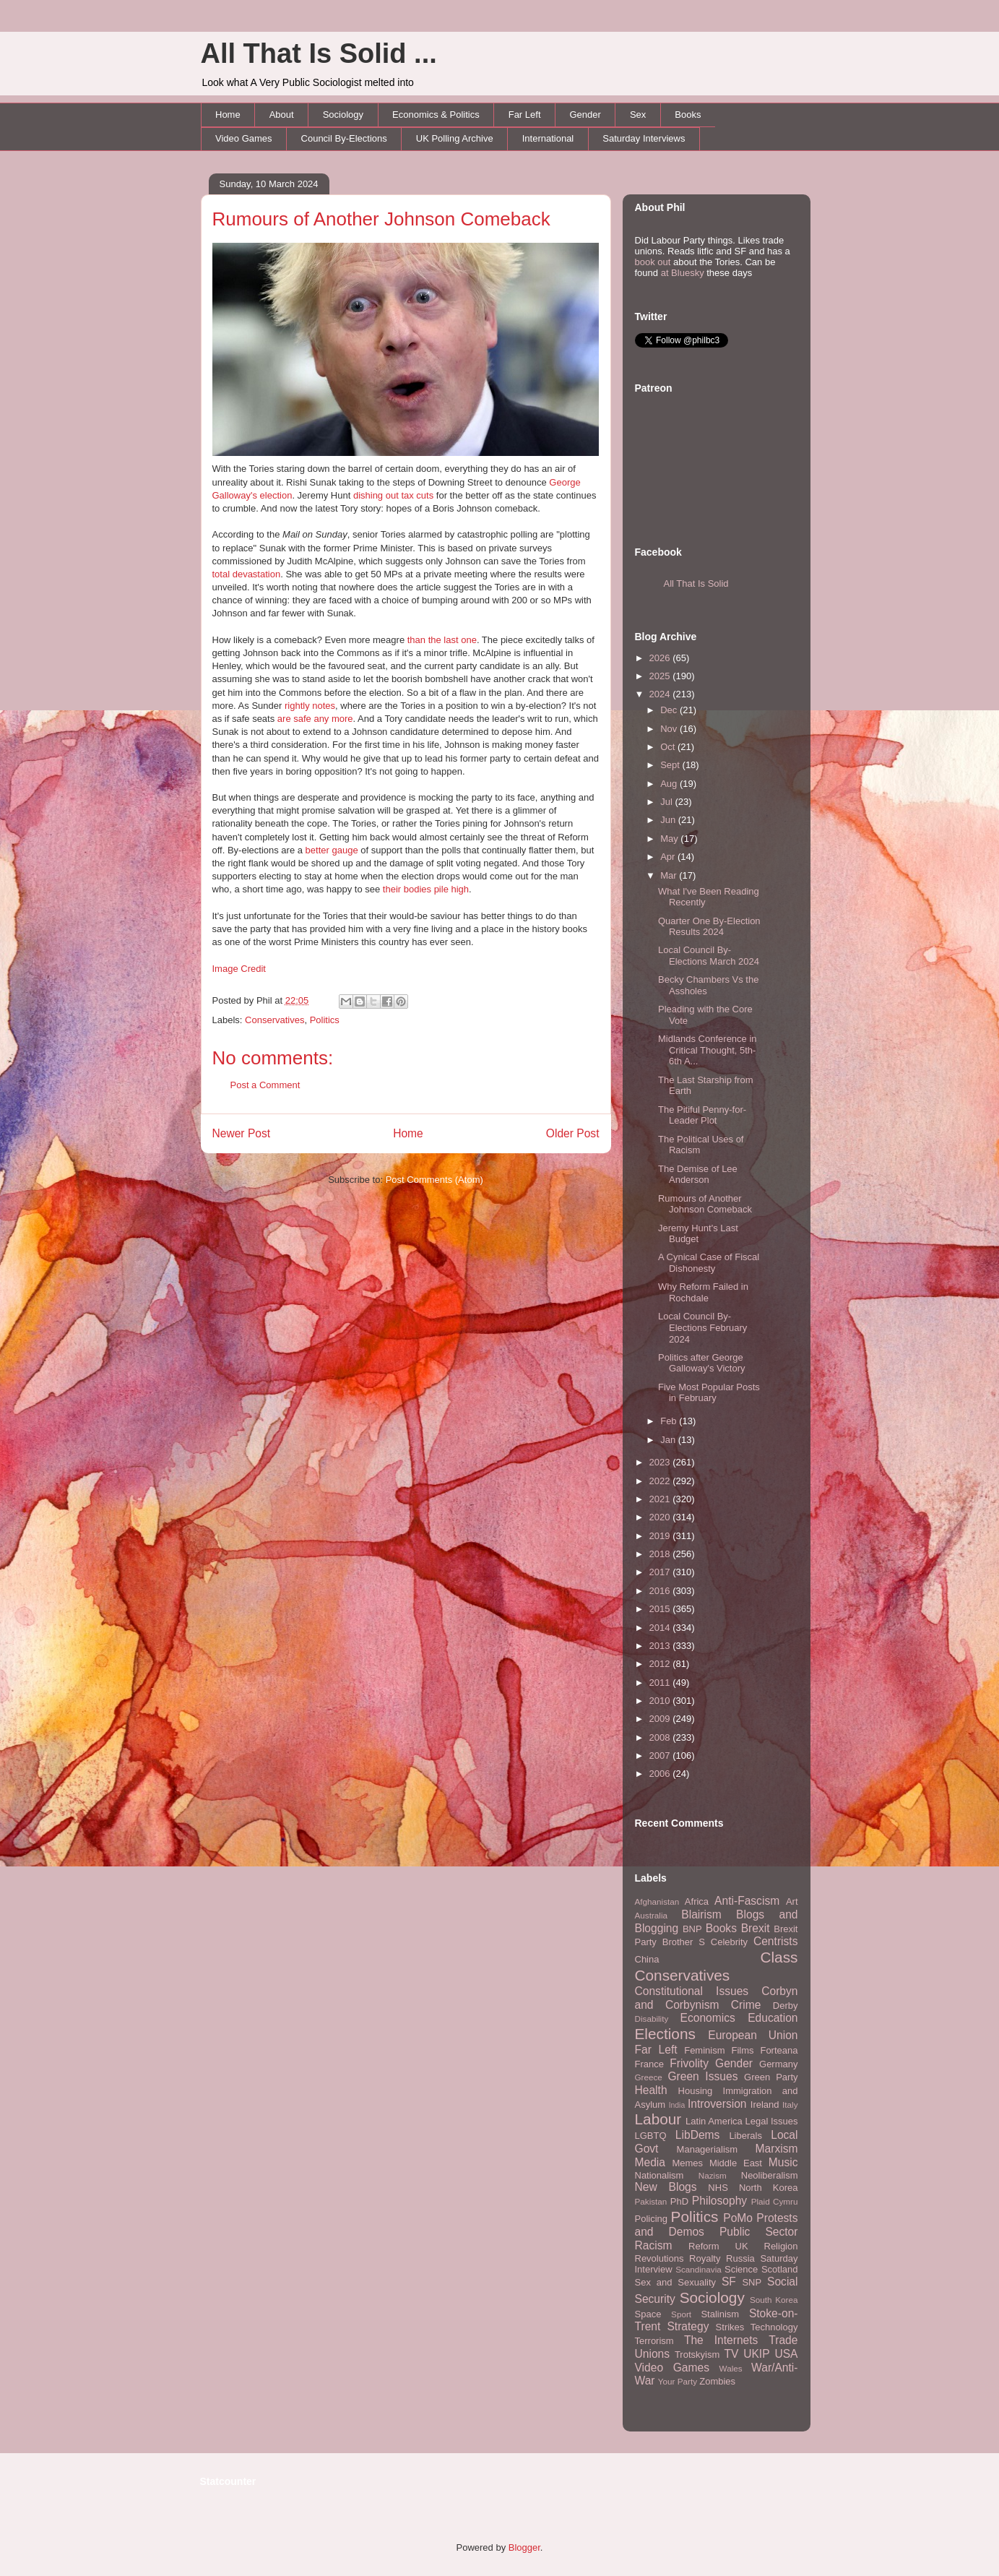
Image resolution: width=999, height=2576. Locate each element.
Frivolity (689, 2063)
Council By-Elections (344, 138)
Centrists (775, 1941)
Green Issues (702, 2076)
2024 (661, 694)
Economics (707, 2018)
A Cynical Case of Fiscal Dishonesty (708, 1263)
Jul (667, 801)
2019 (661, 1535)
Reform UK (718, 2246)
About (281, 114)
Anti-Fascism (746, 1901)
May (670, 838)
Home (228, 114)
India (677, 2105)
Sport (681, 2314)
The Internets (721, 2340)
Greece (648, 2077)
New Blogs (666, 2187)
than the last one (442, 639)
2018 (661, 1553)
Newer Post (241, 1133)
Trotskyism (697, 2354)
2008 (661, 1737)
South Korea (773, 2299)
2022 (661, 1481)
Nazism (713, 2175)
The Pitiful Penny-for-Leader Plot (702, 1115)
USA (785, 2354)
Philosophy (719, 2200)
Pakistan (651, 2201)
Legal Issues (771, 2121)
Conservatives (274, 1020)
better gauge (332, 850)
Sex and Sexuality (676, 2282)
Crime (746, 2005)
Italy (789, 2104)
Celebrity (729, 1942)
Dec (670, 710)
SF (729, 2281)
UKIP (756, 2354)
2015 (661, 1608)
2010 (661, 1700)
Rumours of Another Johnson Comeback (381, 219)
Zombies (717, 2381)
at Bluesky (682, 272)
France (649, 2064)
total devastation (246, 574)
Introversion (717, 2104)
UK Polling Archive (454, 138)
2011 (661, 1682)
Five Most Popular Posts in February (709, 1393)
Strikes (730, 2327)
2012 (661, 1663)
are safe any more (315, 718)
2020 (661, 1517)
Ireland (765, 2104)
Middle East (735, 2163)
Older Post (573, 1133)
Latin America (714, 2121)
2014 (661, 1627)
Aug (670, 783)
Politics (325, 1020)
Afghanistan (657, 1901)
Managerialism (707, 2149)
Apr (669, 856)
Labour (658, 2119)
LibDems (697, 2135)
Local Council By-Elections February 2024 (702, 1327)
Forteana (778, 2050)
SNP (751, 2282)
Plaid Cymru (774, 2201)
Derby (785, 2005)
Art (792, 1901)
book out (653, 262)
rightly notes (310, 705)
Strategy (688, 2326)
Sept (671, 764)
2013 (661, 1645)
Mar (669, 875)
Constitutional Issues (692, 1991)
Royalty (704, 2258)
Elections (665, 2033)
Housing (695, 2090)
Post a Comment (265, 1085)
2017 (661, 1572)
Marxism (777, 2148)
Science (741, 2269)
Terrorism (654, 2340)
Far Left (525, 114)
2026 (661, 657)
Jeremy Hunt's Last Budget (698, 1234)
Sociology (343, 114)
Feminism (704, 2050)
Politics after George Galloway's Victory (701, 1363)
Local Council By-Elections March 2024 (708, 955)
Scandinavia (698, 2269)
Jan (669, 1439)
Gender (585, 114)
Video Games (243, 138)
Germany (778, 2064)
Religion (781, 2246)
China (647, 1959)
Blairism (701, 1914)
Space (648, 2314)
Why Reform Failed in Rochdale (703, 1292)
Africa (697, 1901)
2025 (661, 676)
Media (650, 2162)
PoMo (738, 2218)
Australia (651, 1915)
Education (772, 2018)
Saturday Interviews (643, 138)
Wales (731, 2368)
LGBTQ (651, 2135)
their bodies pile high (426, 889)
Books (688, 114)
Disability (652, 2018)
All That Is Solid (696, 583)
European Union (752, 2035)
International (548, 138)
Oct (669, 746)
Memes (687, 2163)
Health (651, 2090)
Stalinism (720, 2314)
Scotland (779, 2269)
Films (742, 2050)
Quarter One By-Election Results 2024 (709, 927)
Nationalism (659, 2175)
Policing (651, 2218)
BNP (692, 1929)
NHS (717, 2187)
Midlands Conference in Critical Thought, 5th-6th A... (707, 1050)
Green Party (770, 2077)
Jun (669, 819)
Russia (740, 2258)
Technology (774, 2327)
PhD (679, 2201)
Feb (669, 1421)
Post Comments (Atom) (434, 1179)
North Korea (768, 2187)
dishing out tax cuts (393, 495)
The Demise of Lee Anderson (698, 1174)
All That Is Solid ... (319, 53)
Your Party (677, 2381)
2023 (661, 1462)
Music (783, 2162)
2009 (661, 1718)
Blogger (524, 2547)
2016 (661, 1590)
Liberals (745, 2135)
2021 (661, 1499)
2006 (661, 1773)
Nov (670, 728)
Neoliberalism (769, 2175)
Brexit (755, 1928)
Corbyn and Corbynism (716, 1998)
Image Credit (239, 968)
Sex (638, 114)
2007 (661, 1755)
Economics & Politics (436, 114)
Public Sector (758, 2232)
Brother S (683, 1942)
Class (778, 1957)
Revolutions (659, 2258)
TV (731, 2354)
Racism (654, 2245)
